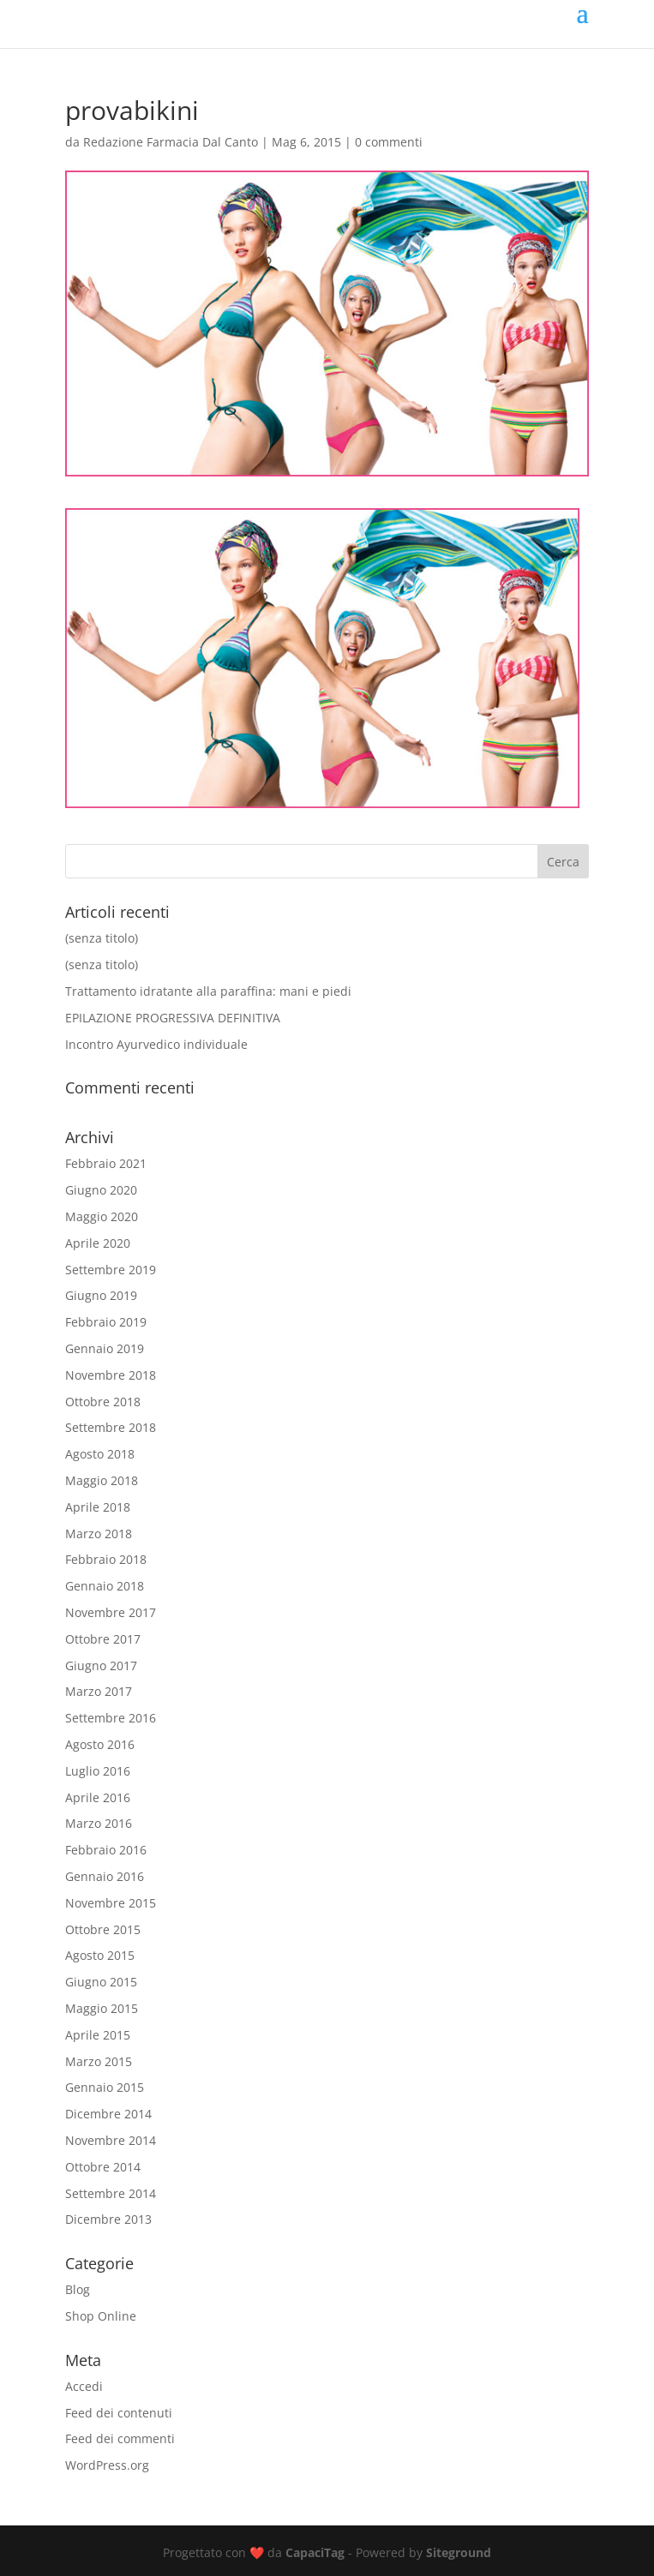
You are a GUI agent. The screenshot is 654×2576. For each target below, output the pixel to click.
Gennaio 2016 (104, 1876)
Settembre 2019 (110, 1269)
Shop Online (100, 2316)
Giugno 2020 (101, 1190)
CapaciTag (315, 2552)
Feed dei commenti (120, 2438)
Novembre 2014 (110, 2140)
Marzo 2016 (98, 1823)
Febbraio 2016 (106, 1850)
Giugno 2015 (101, 1982)
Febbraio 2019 (106, 1322)
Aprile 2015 (97, 2035)
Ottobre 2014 (103, 2167)
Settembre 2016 (110, 1718)
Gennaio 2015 (104, 2087)
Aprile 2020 (97, 1243)
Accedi (84, 2386)
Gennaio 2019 (104, 1348)
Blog (77, 2289)
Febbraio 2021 (106, 1163)
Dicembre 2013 (108, 2219)
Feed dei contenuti (118, 2413)
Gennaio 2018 (104, 1586)
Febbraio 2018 (106, 1559)
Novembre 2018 (110, 1375)
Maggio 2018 (101, 1480)
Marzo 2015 (98, 2061)
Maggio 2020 (101, 1216)
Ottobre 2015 (103, 1929)
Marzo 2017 (98, 1691)
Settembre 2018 (110, 1427)
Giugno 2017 (101, 1665)
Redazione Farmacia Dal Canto (170, 142)
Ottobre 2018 (103, 1401)
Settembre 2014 (110, 2193)
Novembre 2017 (110, 1612)
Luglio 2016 (97, 1771)
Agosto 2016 (100, 1744)
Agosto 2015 (100, 1955)
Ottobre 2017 (103, 1639)
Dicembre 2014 (108, 2114)
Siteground (458, 2552)
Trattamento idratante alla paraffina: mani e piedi (208, 991)
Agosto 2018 (100, 1454)
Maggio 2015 (101, 2008)
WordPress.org (107, 2465)
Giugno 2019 (101, 1295)
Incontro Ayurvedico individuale (156, 1044)
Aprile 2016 (97, 1797)
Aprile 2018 (97, 1507)
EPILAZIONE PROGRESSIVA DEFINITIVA (172, 1017)
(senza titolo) (101, 938)
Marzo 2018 (98, 1533)
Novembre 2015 (110, 1903)
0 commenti (389, 142)
